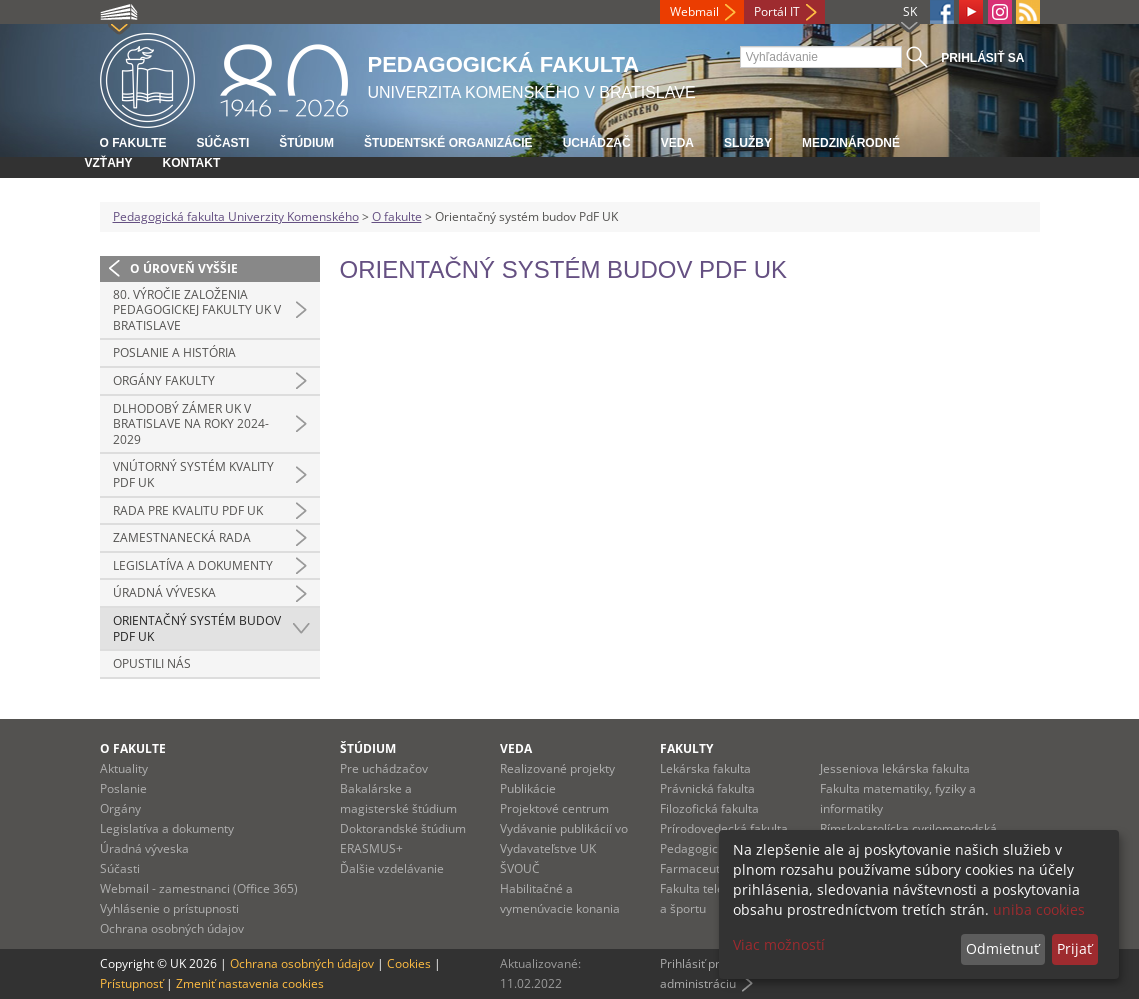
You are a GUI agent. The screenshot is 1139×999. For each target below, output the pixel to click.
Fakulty (686, 748)
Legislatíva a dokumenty (193, 565)
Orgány (120, 808)
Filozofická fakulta (709, 808)
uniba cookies (1039, 909)
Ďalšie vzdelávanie (392, 868)
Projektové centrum (554, 808)
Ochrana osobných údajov (172, 928)
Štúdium (306, 143)
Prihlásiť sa (982, 58)
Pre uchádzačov (384, 768)
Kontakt (192, 163)
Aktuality (124, 768)
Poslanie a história (174, 352)
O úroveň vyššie (184, 268)
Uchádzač (597, 143)
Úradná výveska (164, 592)
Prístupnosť (131, 983)
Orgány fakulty (164, 380)
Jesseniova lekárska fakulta (895, 768)
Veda (677, 143)
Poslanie (123, 788)
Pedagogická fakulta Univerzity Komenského (236, 216)
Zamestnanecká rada (182, 537)
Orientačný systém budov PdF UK (197, 628)
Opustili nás (152, 663)
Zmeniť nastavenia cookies (250, 983)
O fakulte (133, 143)
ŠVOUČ (520, 868)
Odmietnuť (1002, 948)
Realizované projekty (557, 768)
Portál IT (777, 11)
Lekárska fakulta (705, 768)
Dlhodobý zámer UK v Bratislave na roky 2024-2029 (191, 424)
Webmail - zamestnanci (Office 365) (199, 888)
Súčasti (223, 143)
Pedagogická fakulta (716, 848)
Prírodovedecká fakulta (724, 828)
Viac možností (779, 944)
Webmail (694, 11)
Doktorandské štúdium (403, 828)
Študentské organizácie (448, 143)
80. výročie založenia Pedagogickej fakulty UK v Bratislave (197, 310)
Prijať (1074, 948)
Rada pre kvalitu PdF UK (188, 510)
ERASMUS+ (371, 848)
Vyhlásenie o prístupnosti (169, 908)
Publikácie (528, 788)
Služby (748, 143)
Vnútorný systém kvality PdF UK (193, 474)
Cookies (409, 963)
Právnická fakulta (707, 788)
